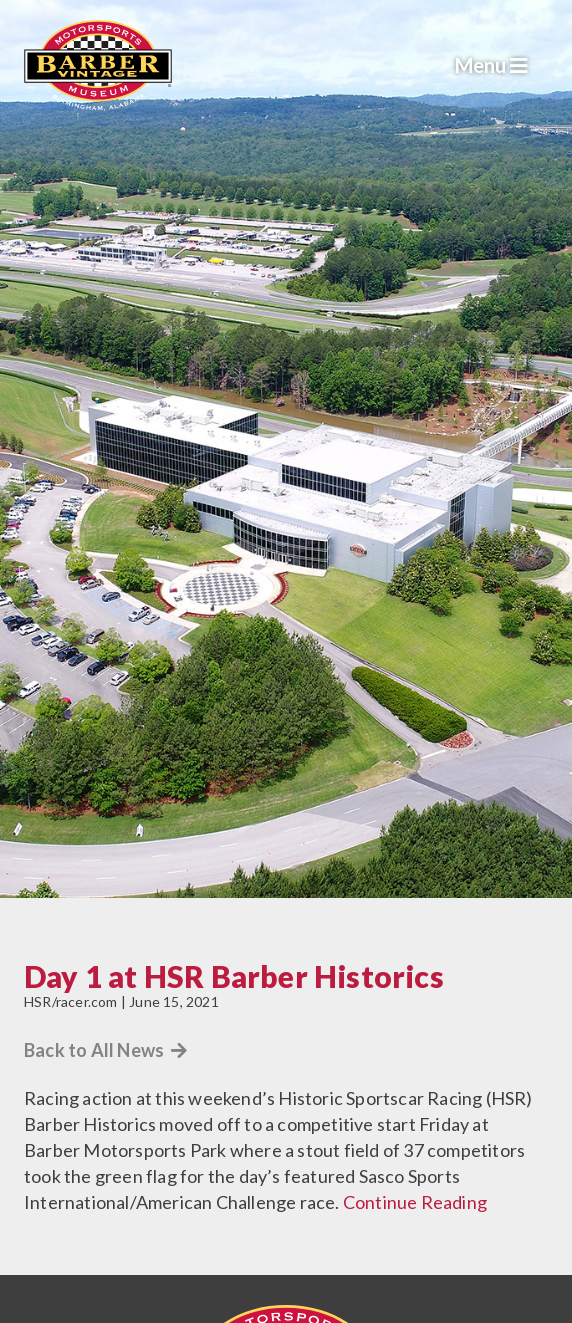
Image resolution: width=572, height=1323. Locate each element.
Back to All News (106, 1050)
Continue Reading (415, 1202)
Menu (491, 65)
